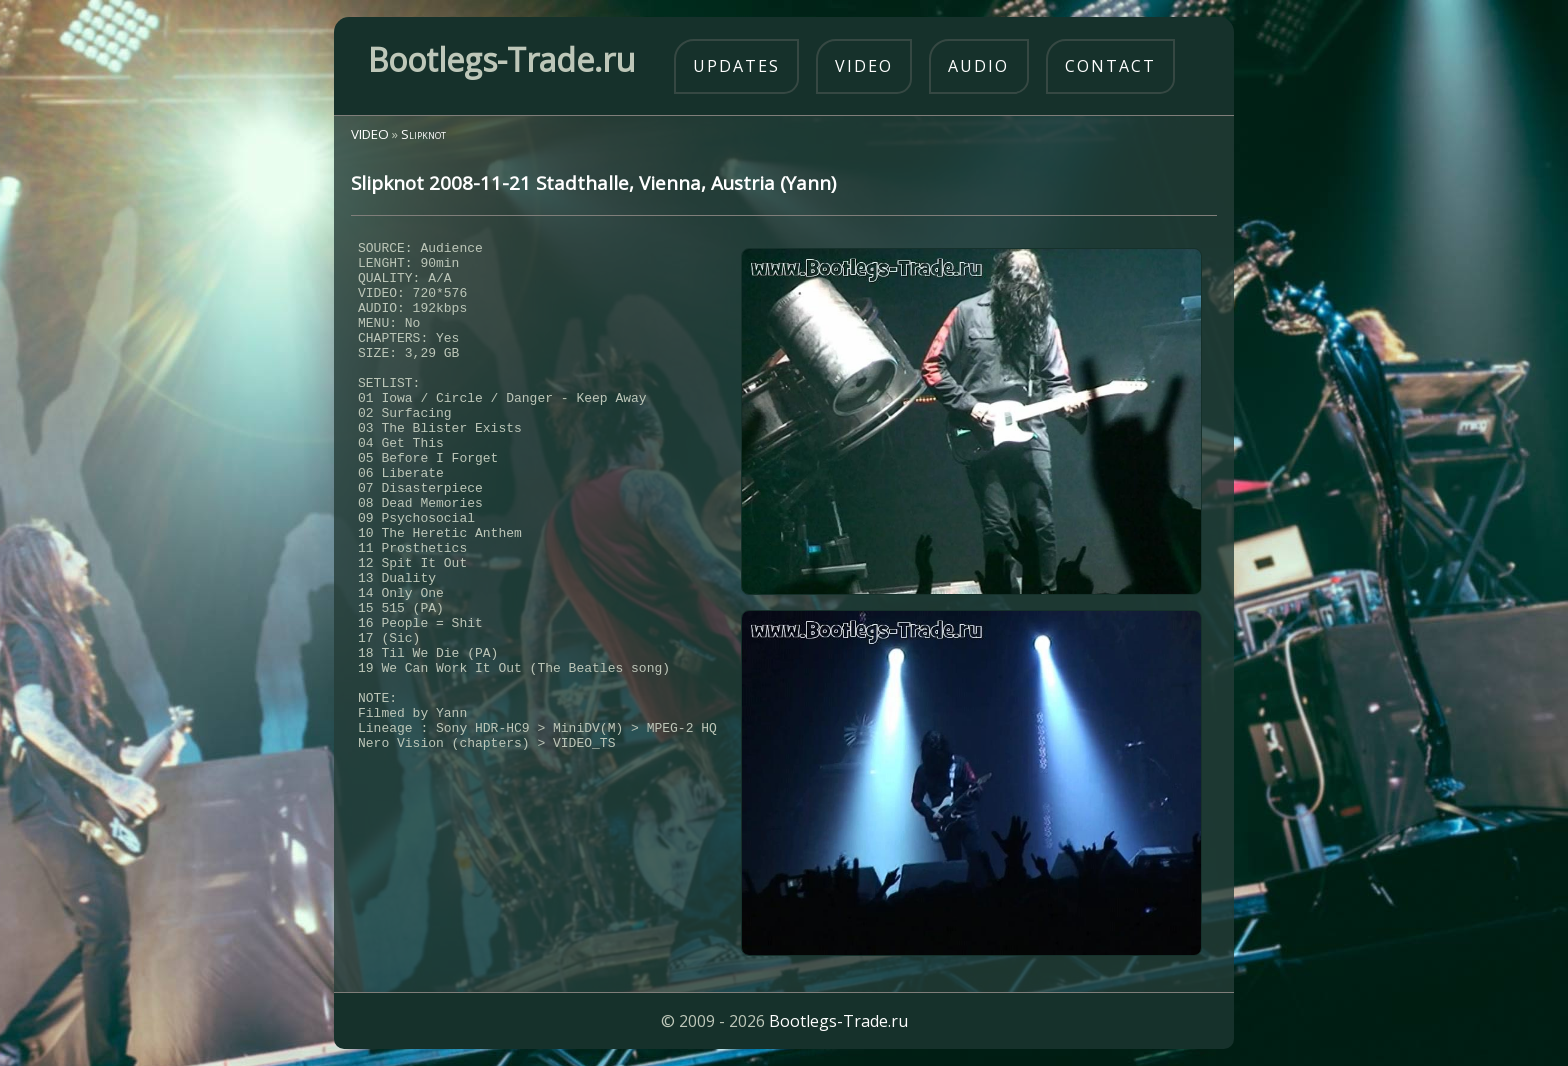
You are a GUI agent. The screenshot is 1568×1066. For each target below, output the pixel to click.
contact (1110, 66)
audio (978, 66)
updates (736, 66)
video (864, 66)
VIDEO (370, 134)
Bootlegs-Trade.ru (838, 1021)
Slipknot (423, 134)
